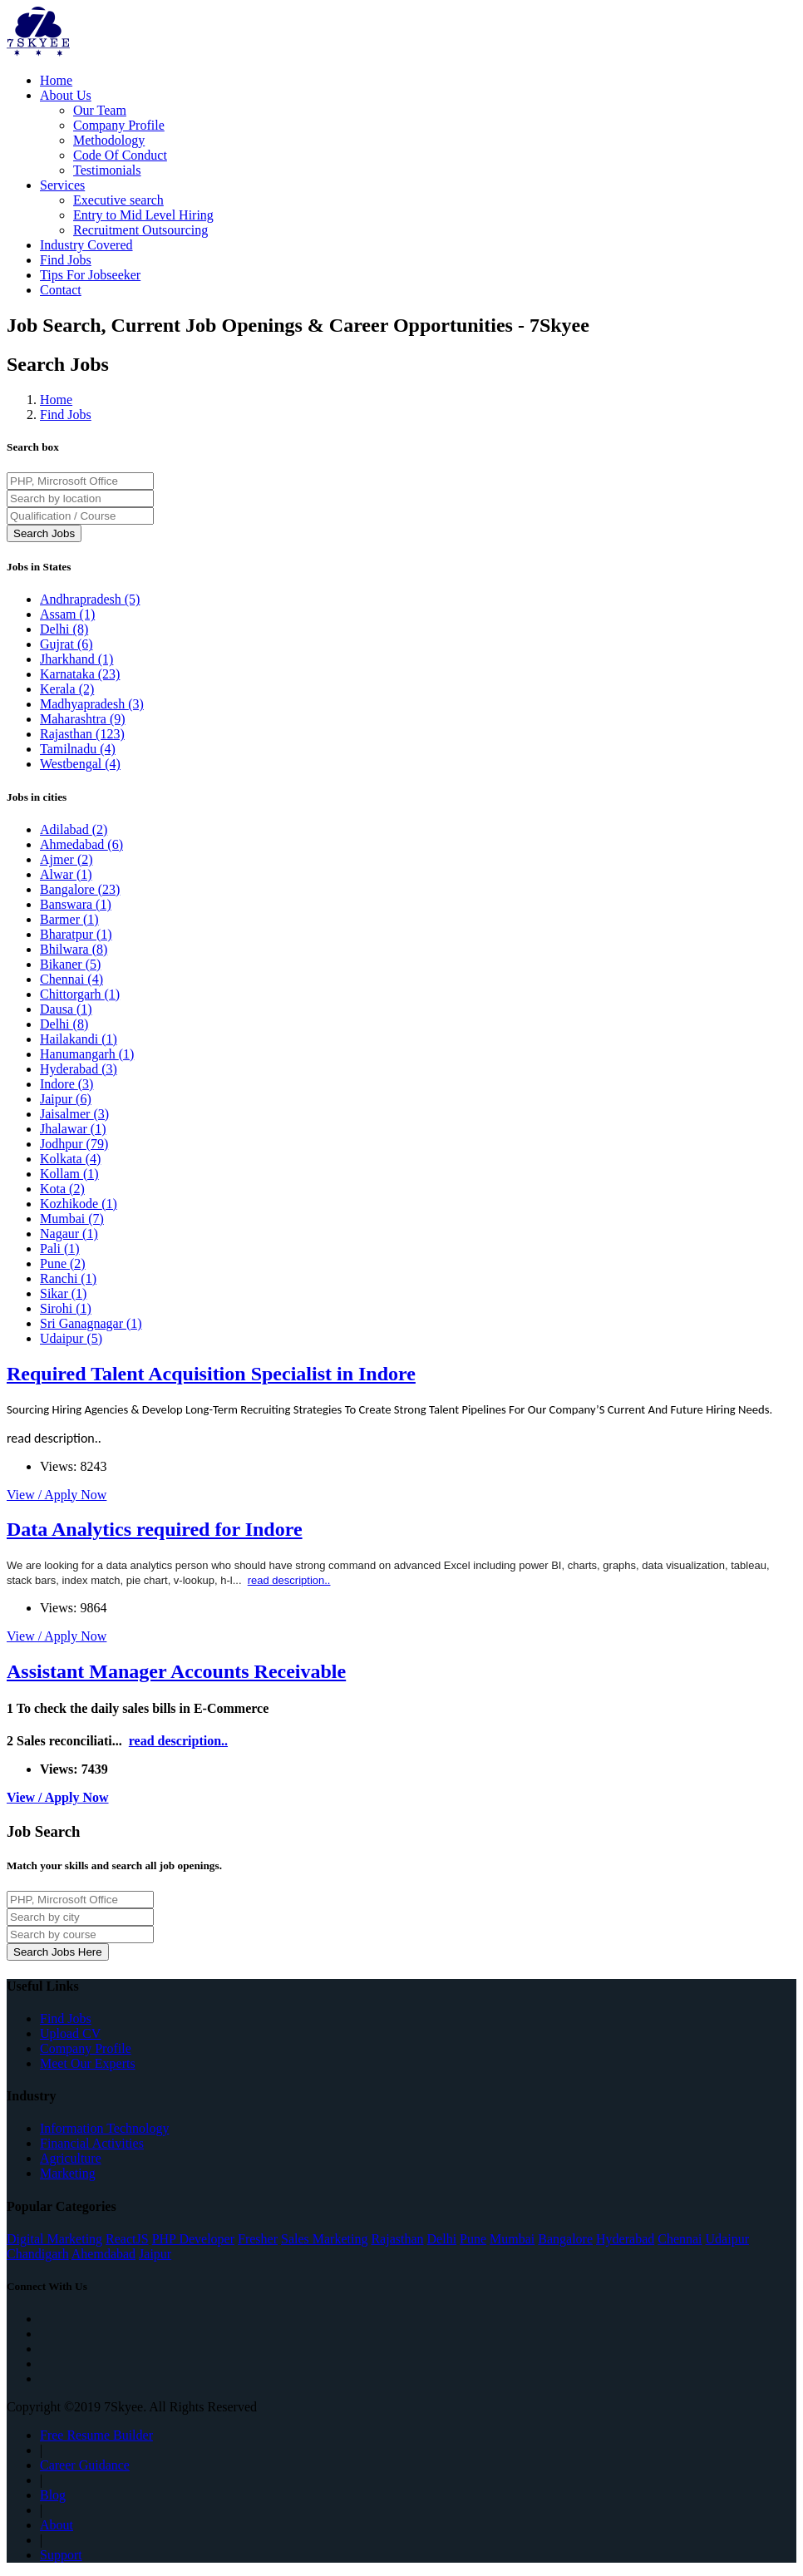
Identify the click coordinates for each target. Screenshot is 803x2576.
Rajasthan (82, 734)
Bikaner (70, 964)
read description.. (54, 1438)
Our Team (99, 110)
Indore (66, 1084)
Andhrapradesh (90, 599)
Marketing (68, 2173)
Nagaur (69, 1233)
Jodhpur (74, 1144)
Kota (62, 1189)
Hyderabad (78, 1069)
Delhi (64, 629)
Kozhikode (78, 1204)
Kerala (67, 689)
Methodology (109, 140)
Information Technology (104, 2128)
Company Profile (119, 125)
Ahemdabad (103, 2254)
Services (62, 185)
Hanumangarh (87, 1054)
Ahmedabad (81, 844)
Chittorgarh (80, 994)
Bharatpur (76, 934)
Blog (53, 2495)
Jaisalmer (74, 1114)
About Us (65, 95)
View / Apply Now (56, 1495)
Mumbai (72, 1219)
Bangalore (80, 889)
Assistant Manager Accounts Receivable (176, 1671)
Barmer (69, 919)
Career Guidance (85, 2465)
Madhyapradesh (92, 704)
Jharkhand (76, 659)
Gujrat (66, 644)
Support (61, 2555)
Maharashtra (83, 719)
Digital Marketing (54, 2239)
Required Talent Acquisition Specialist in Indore (211, 1373)
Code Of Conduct (120, 155)
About (56, 2525)
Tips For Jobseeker (90, 275)
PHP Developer (193, 2239)
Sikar (63, 1293)
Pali (60, 1248)
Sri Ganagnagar (91, 1323)
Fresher (258, 2239)
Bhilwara (73, 949)
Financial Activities (92, 2143)
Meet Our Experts (87, 2063)
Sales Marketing (324, 2239)
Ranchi (68, 1278)
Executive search (118, 200)
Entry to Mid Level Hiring (143, 215)
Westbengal (80, 764)
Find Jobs (65, 260)
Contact (60, 290)
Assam (67, 614)
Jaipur (65, 1099)
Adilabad (73, 829)
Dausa (66, 1009)
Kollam (69, 1174)
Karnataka (80, 674)
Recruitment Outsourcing (140, 230)
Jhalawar (73, 1129)
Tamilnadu (78, 749)
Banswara (75, 904)
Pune (63, 1263)
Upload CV (70, 2033)
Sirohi (65, 1308)
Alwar (66, 874)
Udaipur (71, 1338)
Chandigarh (38, 2254)
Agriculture (70, 2158)
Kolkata (70, 1159)
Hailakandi (78, 1039)
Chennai (71, 979)
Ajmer (66, 859)
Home (56, 80)
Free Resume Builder (96, 2435)
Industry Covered (86, 245)
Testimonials (107, 170)
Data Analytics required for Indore (155, 1529)
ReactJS (127, 2239)
